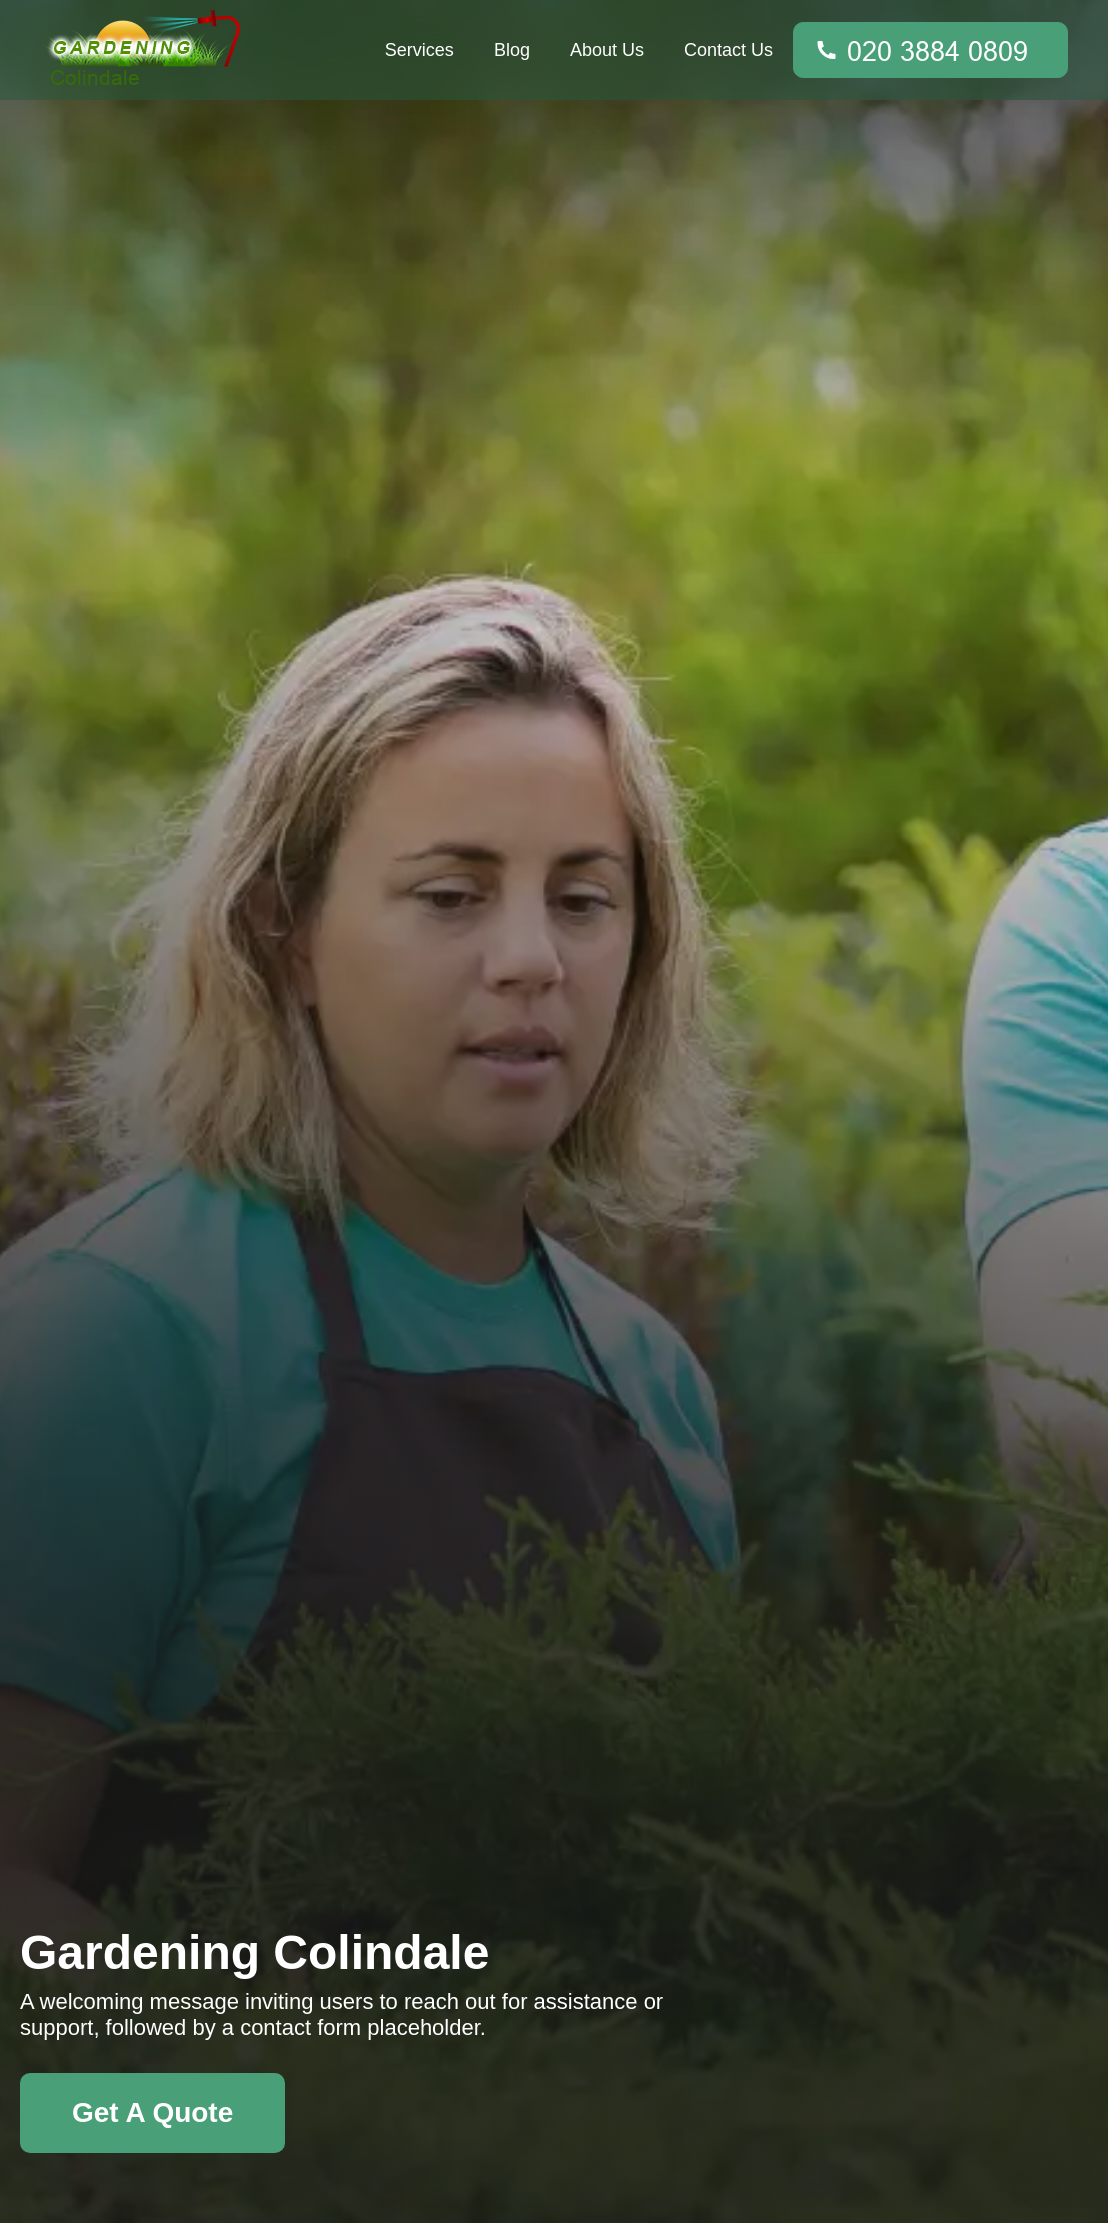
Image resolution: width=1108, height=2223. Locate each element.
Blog (512, 50)
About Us (607, 50)
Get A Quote (152, 2112)
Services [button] (419, 50)
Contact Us (728, 50)
